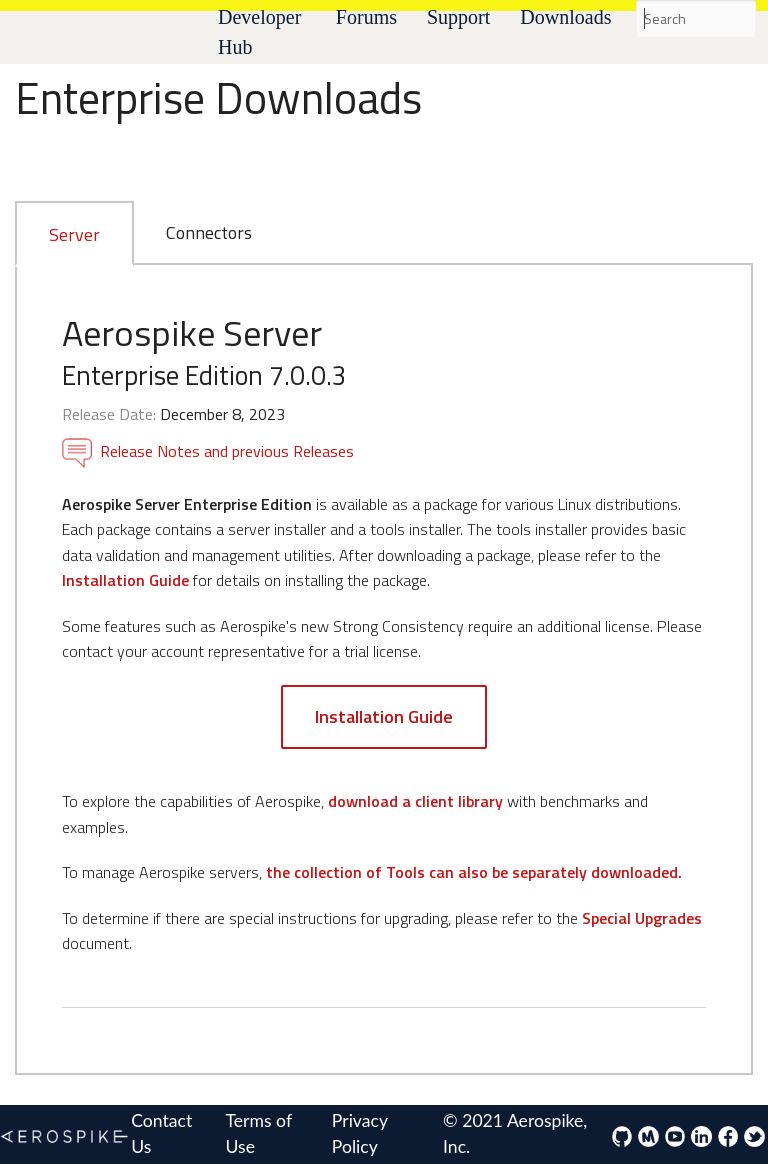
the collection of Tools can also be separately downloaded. (474, 872)
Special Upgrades (642, 918)
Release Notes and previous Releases (208, 451)
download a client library (415, 801)
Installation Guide (125, 580)
